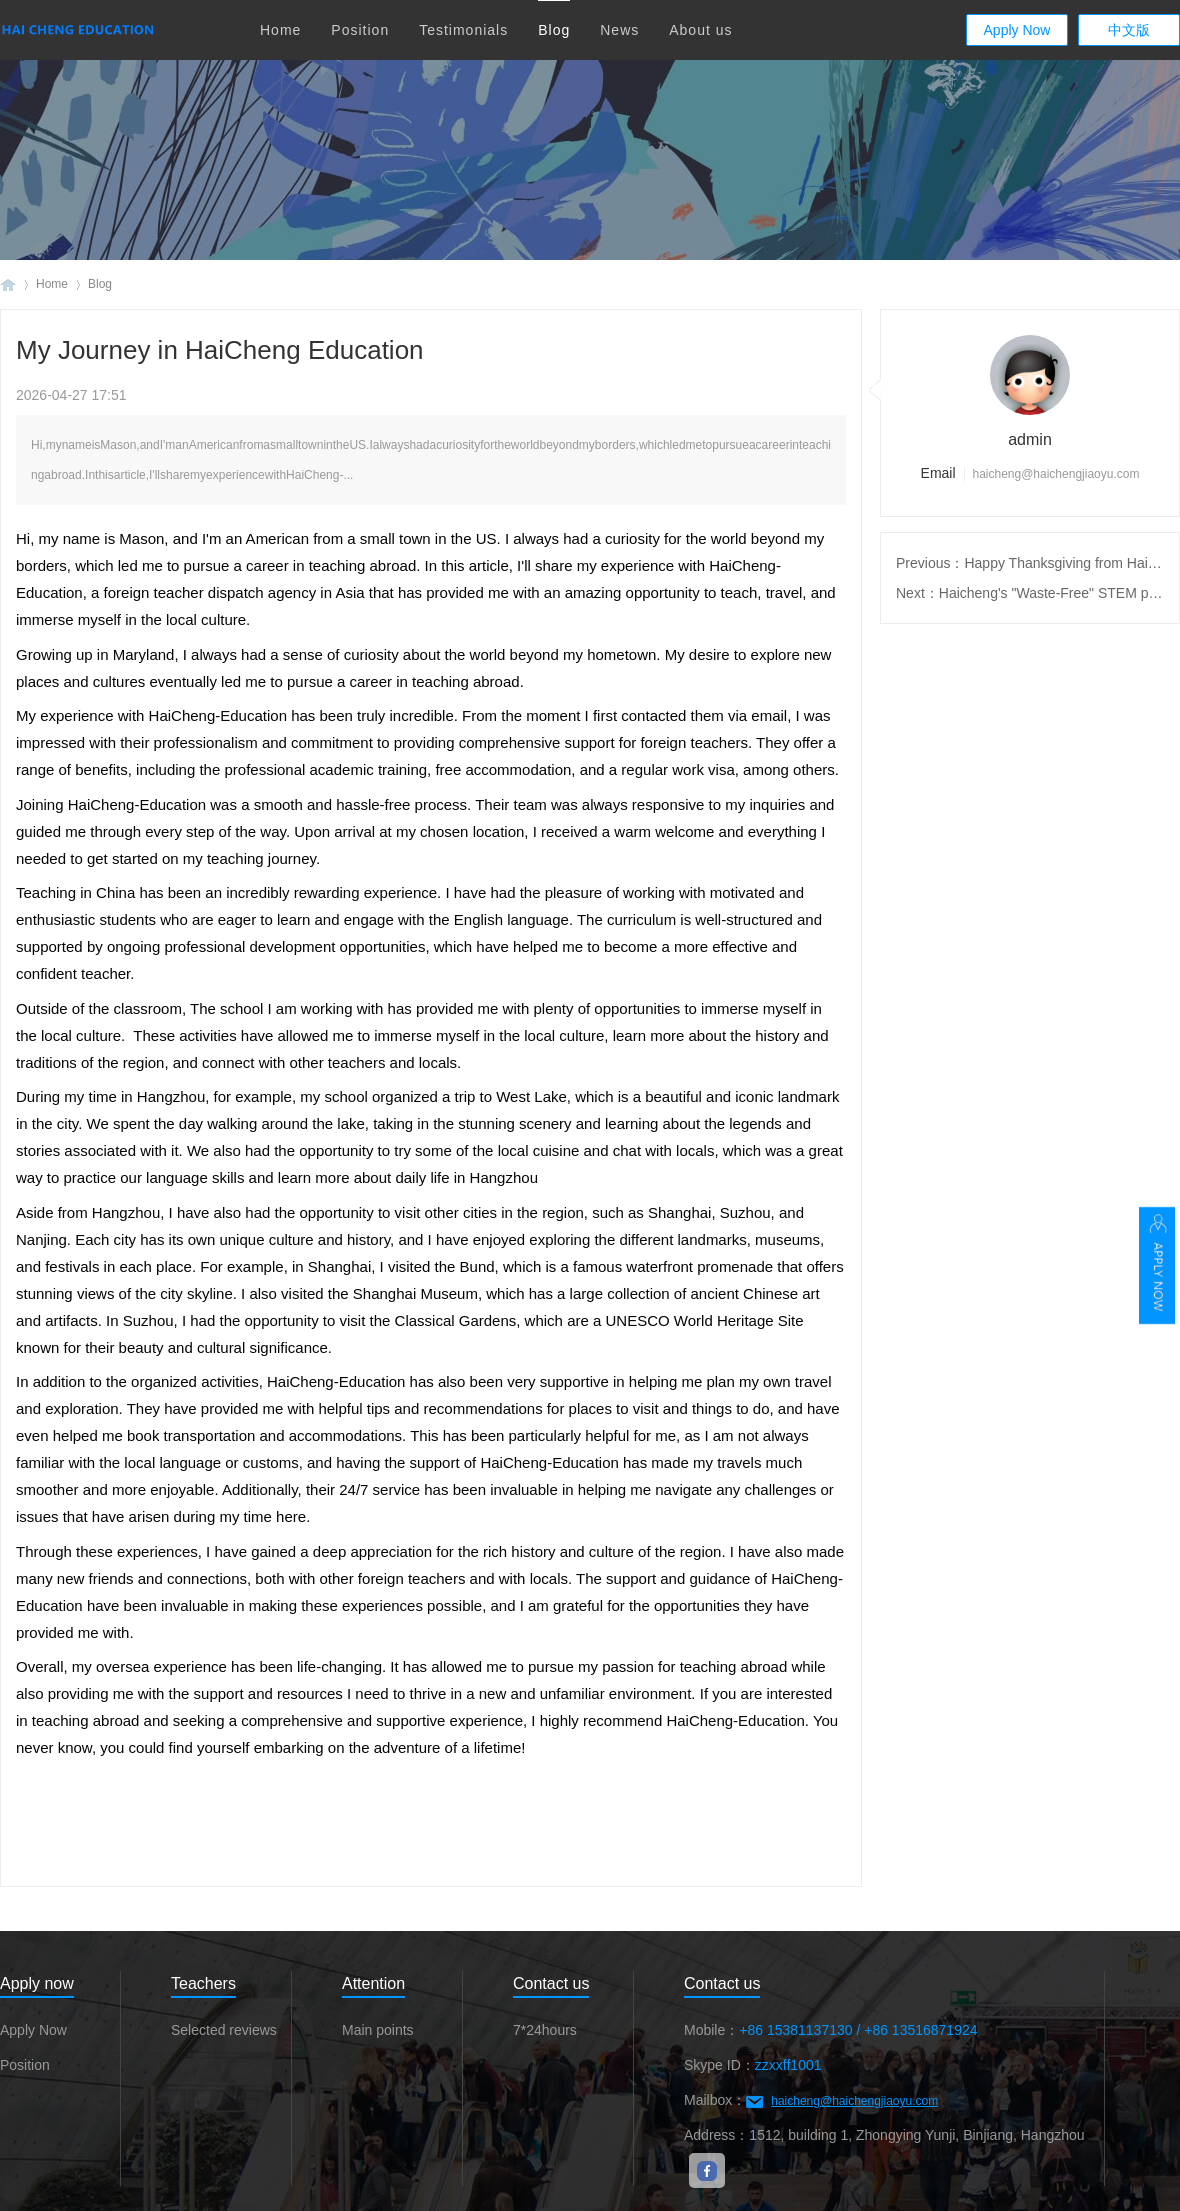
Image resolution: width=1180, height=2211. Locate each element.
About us (700, 30)
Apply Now (1017, 30)
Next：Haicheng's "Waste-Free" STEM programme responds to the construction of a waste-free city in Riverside (1030, 593)
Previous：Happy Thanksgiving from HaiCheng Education (1030, 563)
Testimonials (463, 30)
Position (360, 30)
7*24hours (545, 2030)
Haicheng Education (8, 284)
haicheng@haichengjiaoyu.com (854, 2101)
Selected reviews (224, 2030)
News (619, 30)
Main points (378, 2030)
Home (280, 30)
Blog (554, 30)
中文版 (1129, 30)
